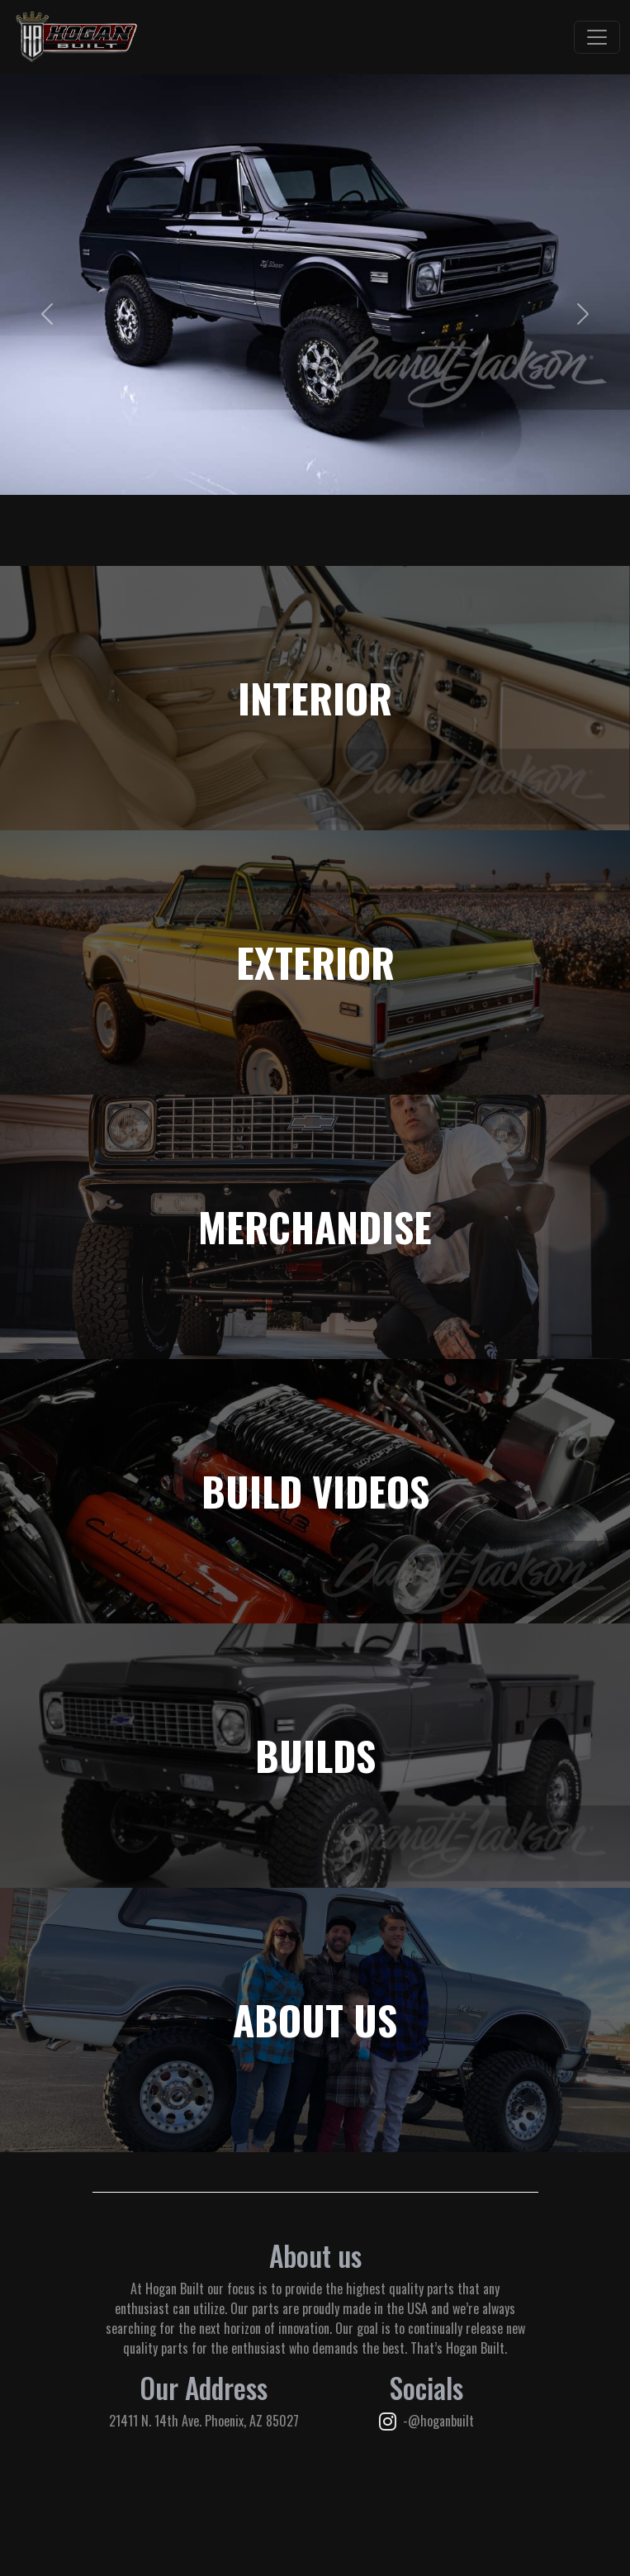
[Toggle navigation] (597, 37)
